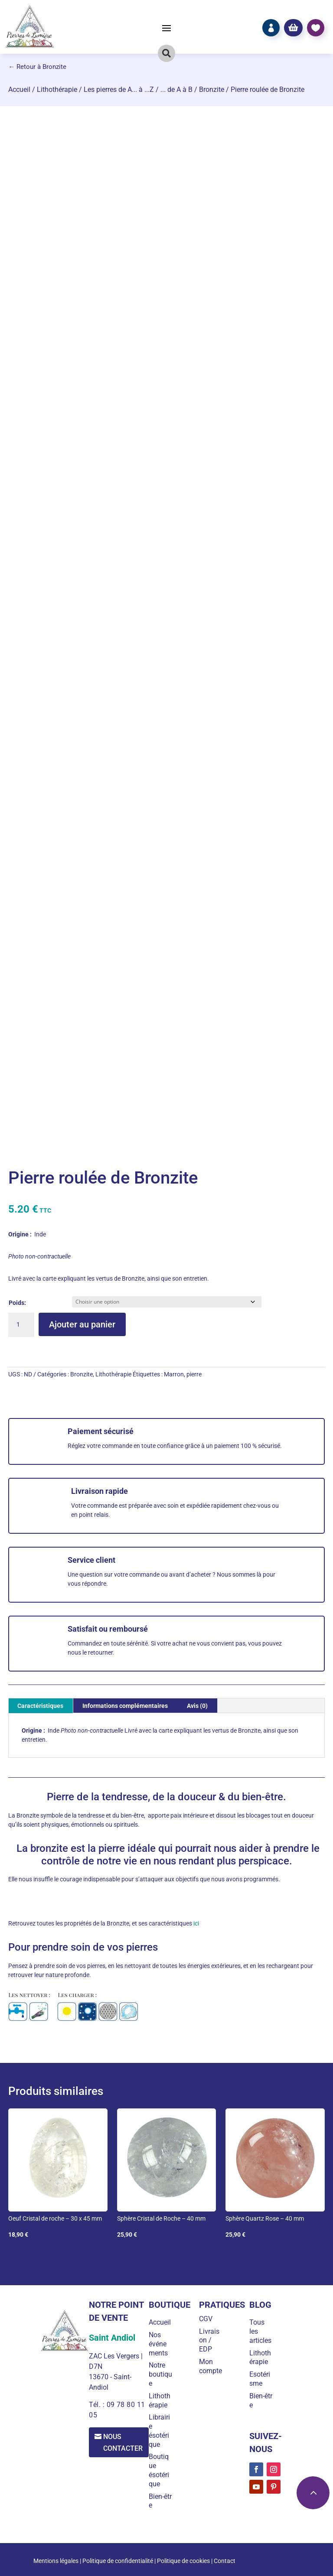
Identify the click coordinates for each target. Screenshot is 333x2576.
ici (195, 1923)
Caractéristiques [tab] (40, 1705)
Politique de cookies (183, 2560)
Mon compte (211, 2366)
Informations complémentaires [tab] (125, 1705)
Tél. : (97, 2404)
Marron (174, 1374)
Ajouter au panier (82, 1324)
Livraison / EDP (210, 2340)
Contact (224, 2560)
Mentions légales (55, 2560)
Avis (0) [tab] (197, 1705)
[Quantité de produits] (21, 1325)
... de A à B (176, 89)
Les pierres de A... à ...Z (119, 89)
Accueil (19, 89)
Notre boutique (161, 2374)
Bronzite (211, 89)
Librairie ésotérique (160, 2430)
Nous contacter (124, 2442)
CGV (206, 2319)
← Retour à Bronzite (37, 67)
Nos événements (159, 2344)
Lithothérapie (57, 89)
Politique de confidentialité (117, 2560)
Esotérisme (260, 2378)
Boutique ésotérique (160, 2470)
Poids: (17, 1302)
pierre (194, 1374)
